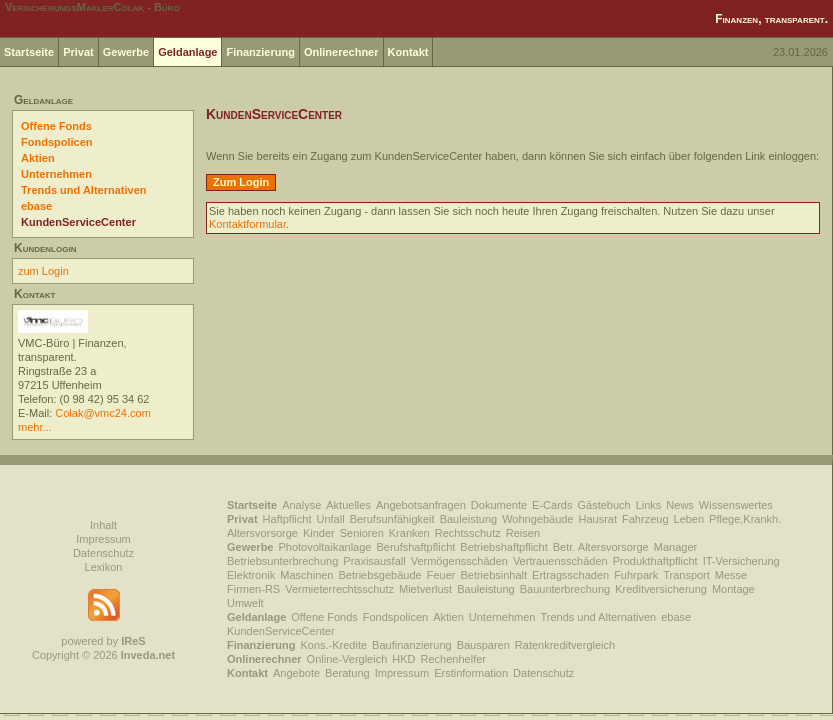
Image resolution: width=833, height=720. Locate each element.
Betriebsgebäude (380, 575)
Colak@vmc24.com (103, 413)
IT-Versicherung (741, 561)
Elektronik (251, 575)
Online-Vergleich (347, 659)
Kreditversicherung (661, 589)
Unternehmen (56, 174)
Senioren (362, 533)
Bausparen (483, 645)
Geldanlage (187, 52)
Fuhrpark (636, 575)
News (680, 505)
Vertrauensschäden (560, 561)
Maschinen (306, 575)
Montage (733, 589)
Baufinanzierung (412, 645)
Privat (78, 52)
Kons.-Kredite (333, 645)
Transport (686, 575)
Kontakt (408, 52)
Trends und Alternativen (84, 190)
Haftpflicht (287, 519)
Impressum (103, 539)
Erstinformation (471, 673)
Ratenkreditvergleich (565, 645)
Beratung (347, 673)
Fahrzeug (645, 519)
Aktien (38, 158)
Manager (675, 547)
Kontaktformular (247, 224)
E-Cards (552, 505)
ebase (36, 206)
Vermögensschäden (459, 561)
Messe (731, 575)
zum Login (43, 271)
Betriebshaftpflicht (503, 547)
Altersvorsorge (262, 533)
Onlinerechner (341, 52)
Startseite (29, 52)
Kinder (319, 533)
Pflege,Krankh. (745, 519)
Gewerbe (126, 52)
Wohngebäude (537, 519)
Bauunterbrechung (565, 589)
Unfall (331, 519)
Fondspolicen (57, 142)
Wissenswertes (736, 505)
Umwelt (245, 603)
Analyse (301, 505)
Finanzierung (260, 52)
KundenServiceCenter (78, 222)
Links (649, 505)
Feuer (441, 575)
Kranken (409, 533)
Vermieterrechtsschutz (339, 589)
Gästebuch (603, 505)
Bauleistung (469, 519)
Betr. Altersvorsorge (601, 547)
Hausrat (598, 519)
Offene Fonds (56, 126)
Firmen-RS (253, 589)
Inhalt (103, 525)
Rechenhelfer (453, 659)
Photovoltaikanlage (324, 547)
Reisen (523, 533)
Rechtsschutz (468, 533)
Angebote (296, 673)
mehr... (35, 427)
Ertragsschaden (570, 575)
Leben (689, 519)
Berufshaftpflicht (415, 547)
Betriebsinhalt (493, 575)
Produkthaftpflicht (655, 561)
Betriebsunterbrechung (282, 561)
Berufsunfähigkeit (392, 519)
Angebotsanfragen (421, 505)
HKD (403, 659)
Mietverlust (425, 589)
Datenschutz (103, 553)
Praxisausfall (374, 561)
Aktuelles (348, 505)
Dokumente (499, 505)
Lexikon (104, 567)
